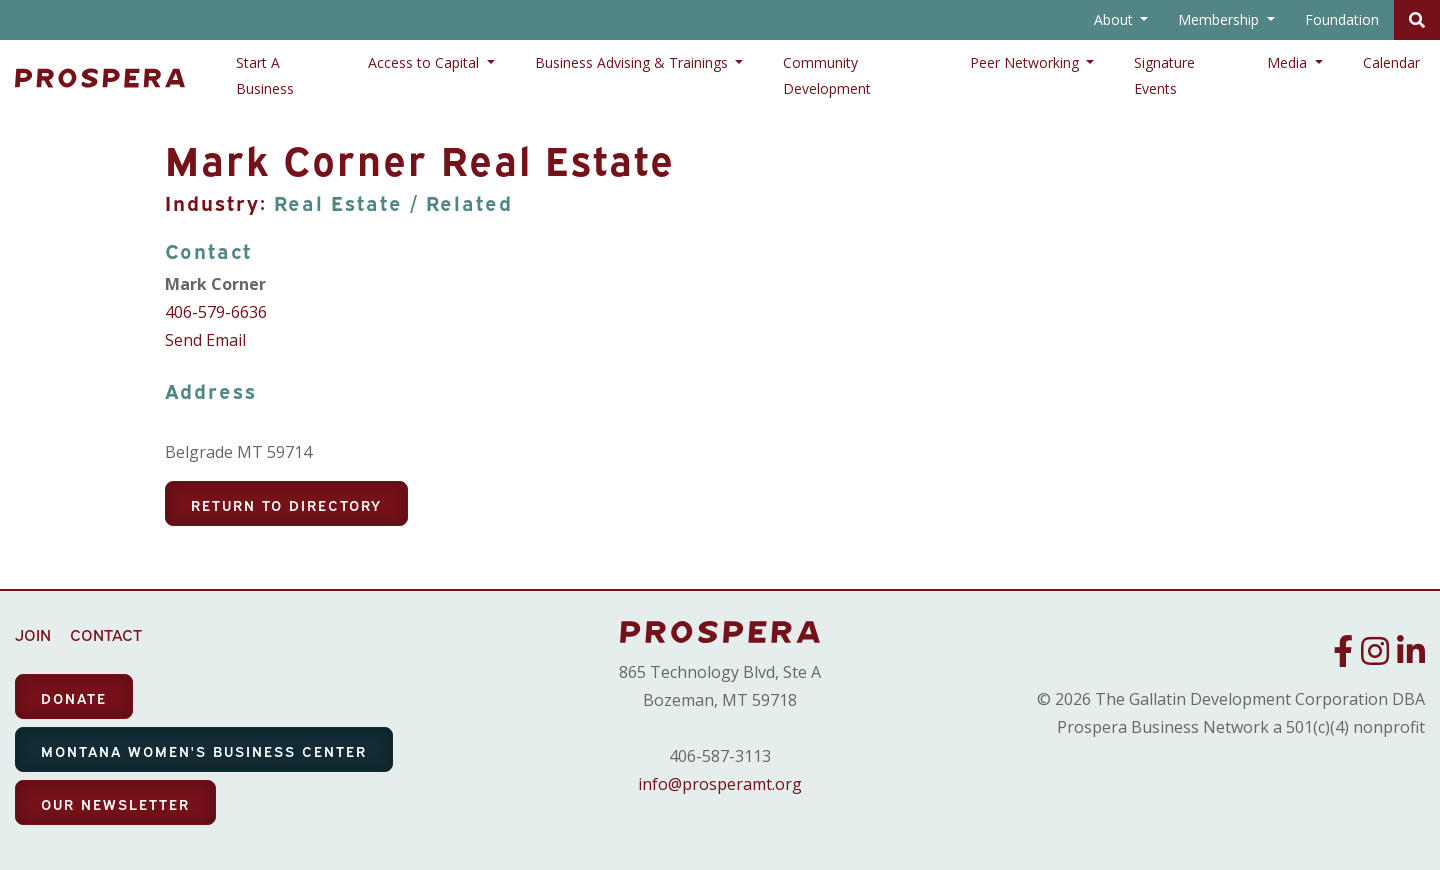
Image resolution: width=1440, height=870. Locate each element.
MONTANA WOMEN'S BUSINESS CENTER (204, 750)
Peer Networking (1026, 62)
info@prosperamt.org (720, 784)
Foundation (1342, 19)
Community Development (827, 75)
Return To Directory (286, 504)
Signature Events (1164, 75)
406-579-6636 (216, 312)
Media (1289, 62)
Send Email (205, 340)
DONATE (74, 697)
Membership (1220, 19)
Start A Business (265, 75)
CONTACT (106, 634)
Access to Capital (425, 62)
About (1115, 19)
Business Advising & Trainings (633, 62)
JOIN (33, 634)
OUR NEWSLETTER (115, 803)
